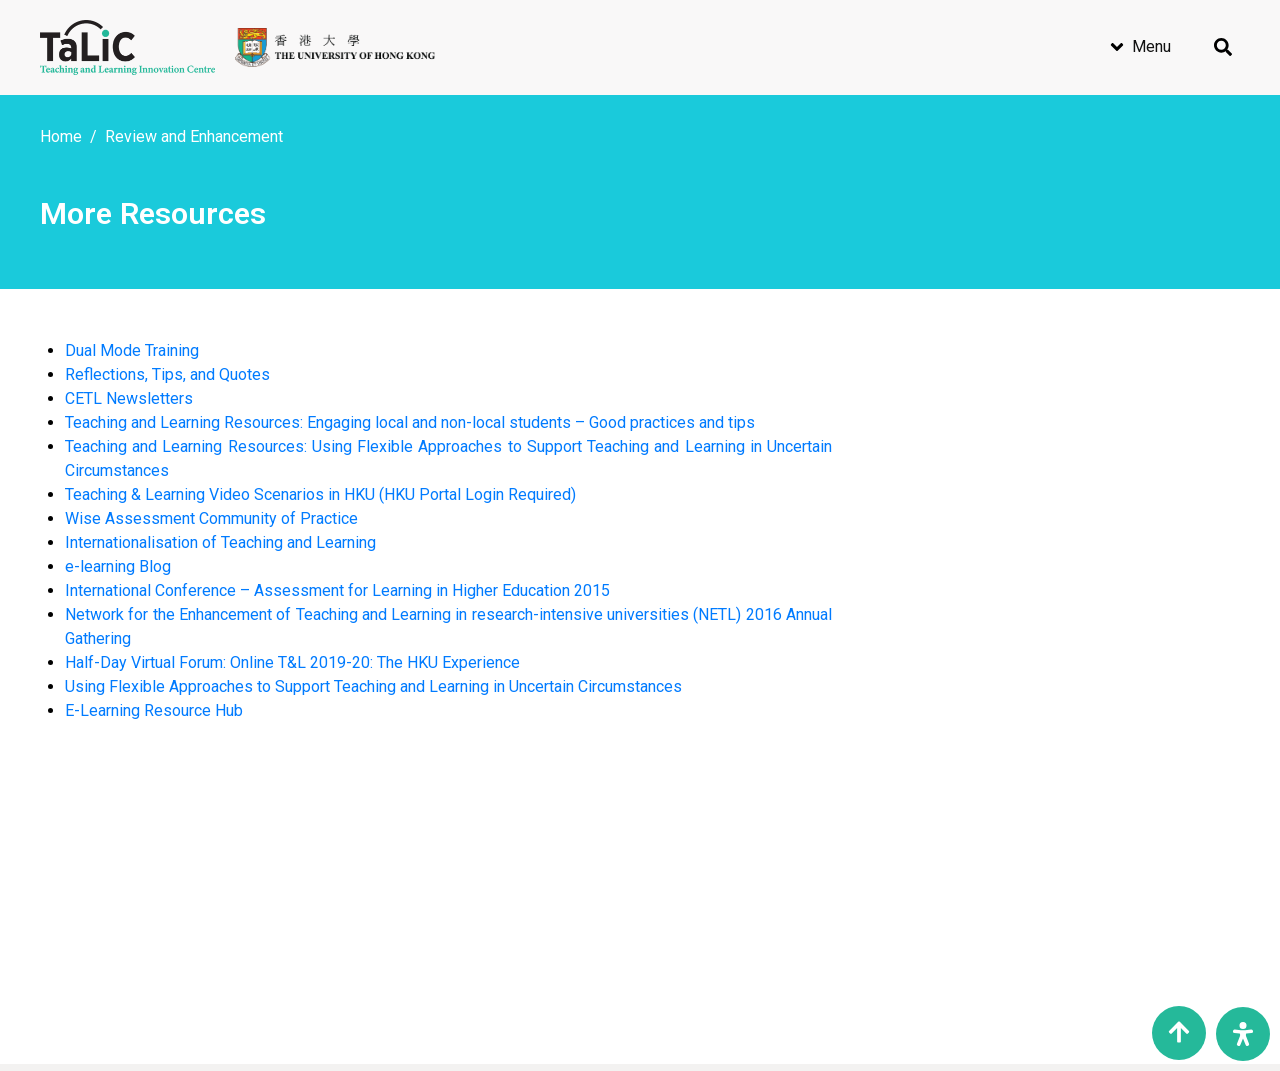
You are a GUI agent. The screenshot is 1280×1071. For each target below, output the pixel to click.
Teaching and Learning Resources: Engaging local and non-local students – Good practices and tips (410, 422)
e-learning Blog (118, 566)
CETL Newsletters (129, 398)
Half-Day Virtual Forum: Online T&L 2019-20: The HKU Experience (292, 662)
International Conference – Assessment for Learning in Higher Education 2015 (337, 590)
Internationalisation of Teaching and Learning (220, 542)
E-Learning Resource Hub (154, 710)
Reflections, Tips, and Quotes (167, 374)
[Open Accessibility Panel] (1243, 1034)
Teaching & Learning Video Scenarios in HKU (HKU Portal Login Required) (320, 494)
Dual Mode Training (132, 350)
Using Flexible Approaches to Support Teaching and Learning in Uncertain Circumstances (373, 686)
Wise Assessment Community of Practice (211, 518)
